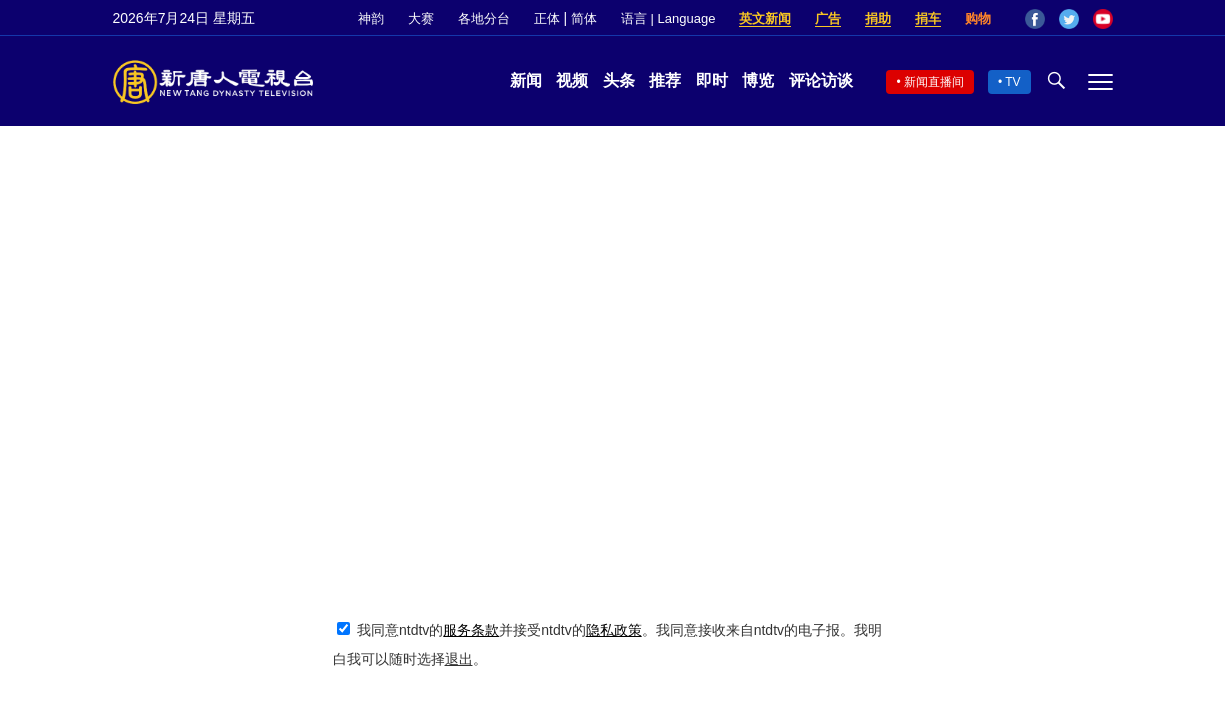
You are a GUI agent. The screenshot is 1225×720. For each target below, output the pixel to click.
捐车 (928, 18)
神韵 (371, 18)
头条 (619, 80)
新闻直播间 (934, 82)
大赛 (421, 18)
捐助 (878, 18)
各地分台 (484, 18)
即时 (712, 80)
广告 (828, 18)
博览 (758, 80)
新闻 (526, 80)
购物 (978, 18)
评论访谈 (821, 80)
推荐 (665, 80)
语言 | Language (668, 18)
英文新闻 (765, 18)
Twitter (1069, 19)
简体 (584, 18)
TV (1012, 82)
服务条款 (471, 630)
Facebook (1035, 19)
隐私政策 (614, 630)
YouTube (1103, 19)
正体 (547, 18)
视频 (572, 80)
